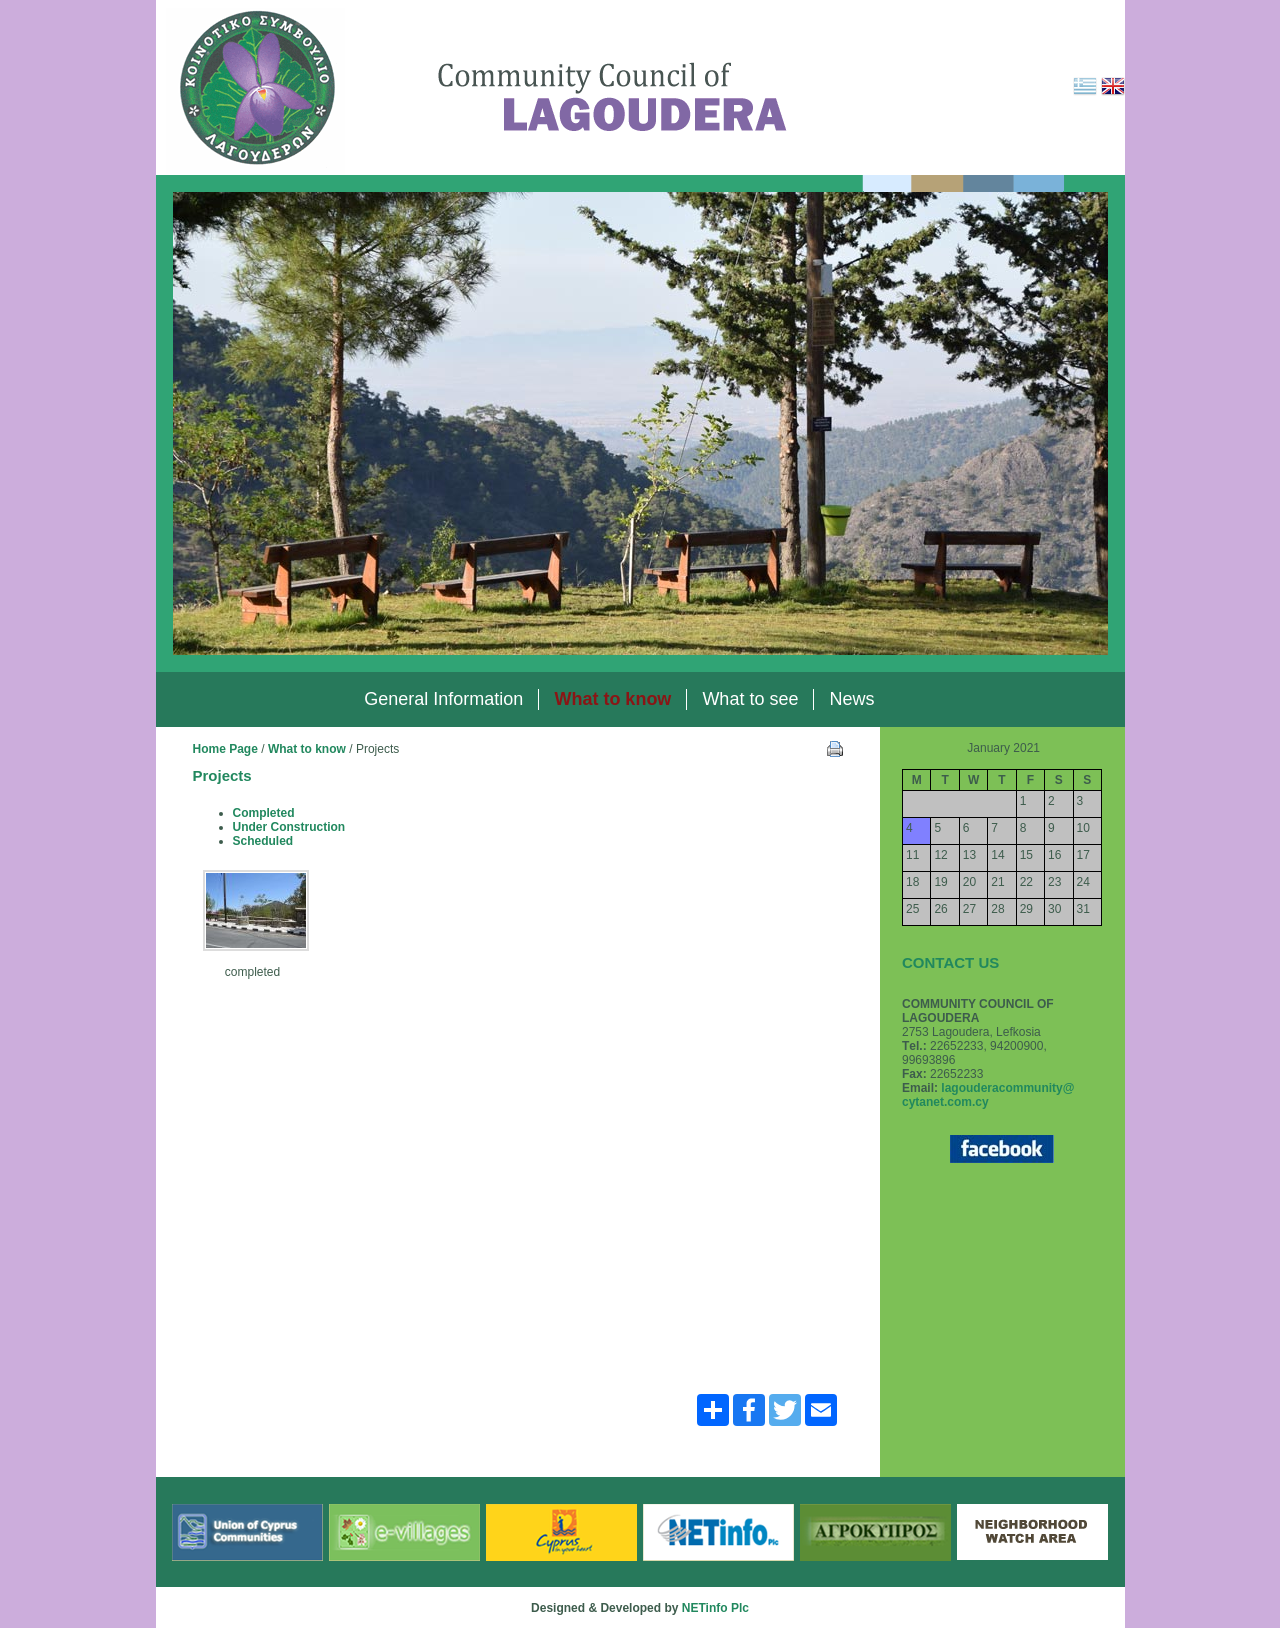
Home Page (225, 749)
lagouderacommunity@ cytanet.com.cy (988, 1095)
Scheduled (263, 841)
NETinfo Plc (715, 1608)
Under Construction (289, 827)
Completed (264, 813)
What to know (307, 749)
